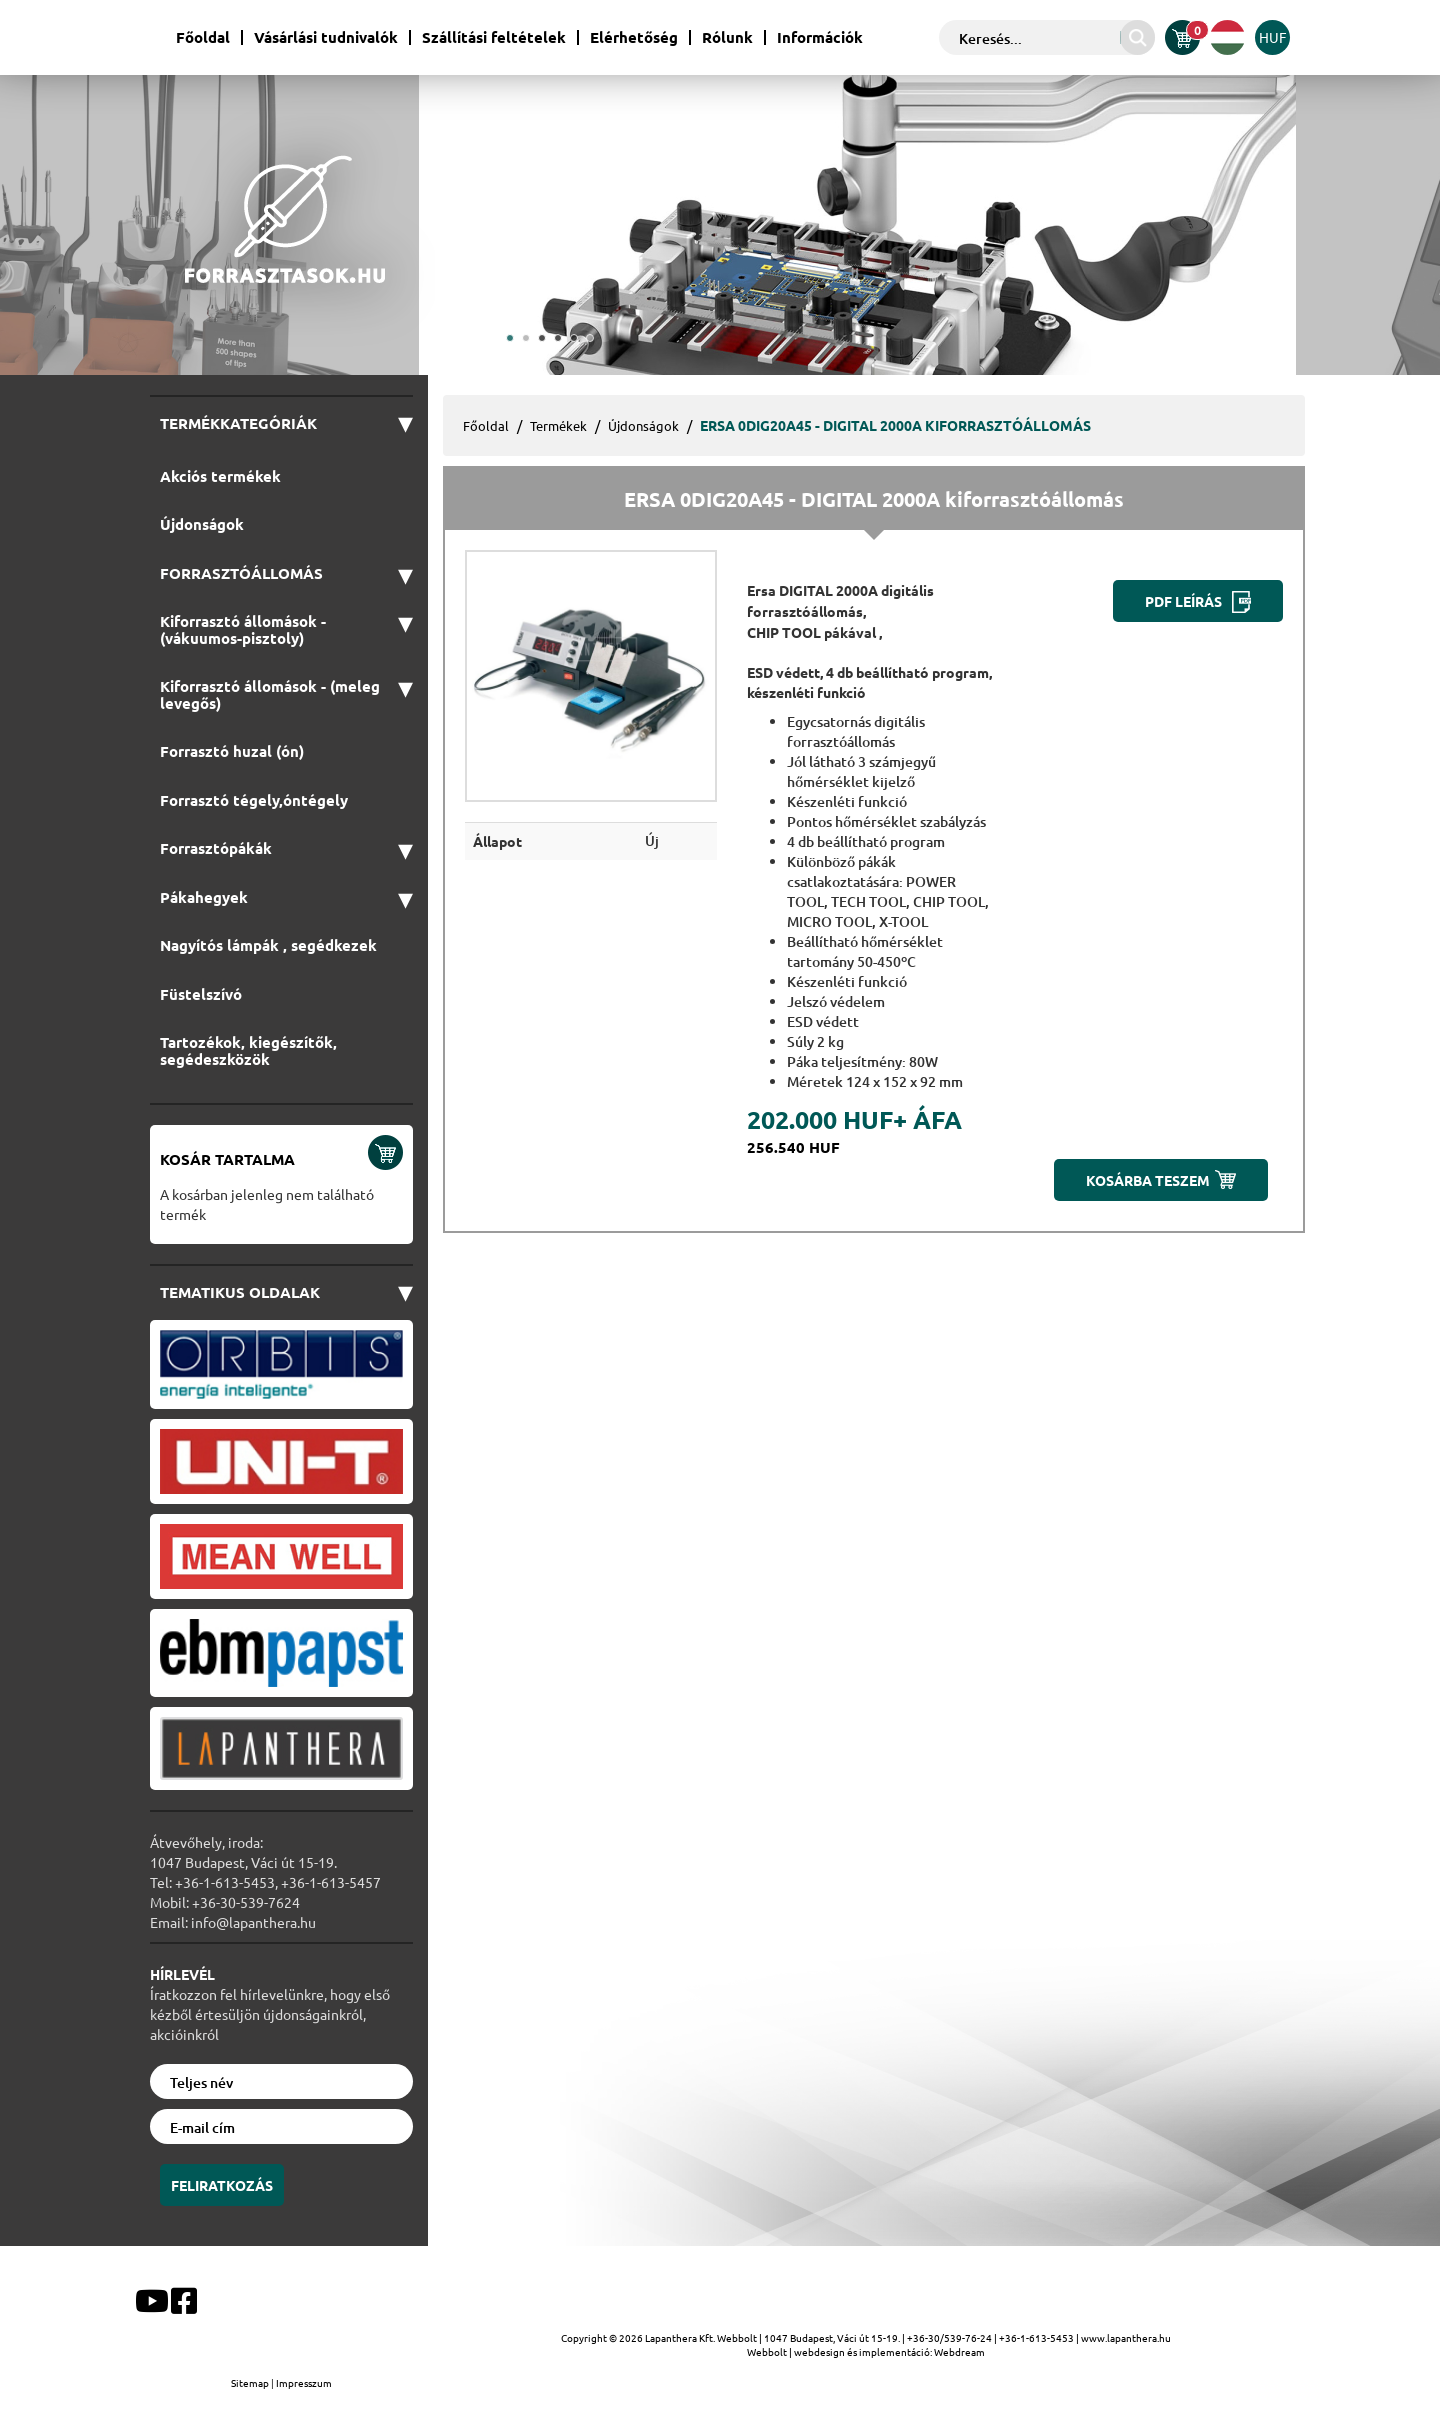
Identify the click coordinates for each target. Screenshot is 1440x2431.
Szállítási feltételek (494, 37)
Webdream (959, 2351)
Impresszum (304, 2382)
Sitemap (251, 2382)
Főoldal (203, 37)
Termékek (558, 425)
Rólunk (727, 37)
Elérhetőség (634, 37)
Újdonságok (643, 425)
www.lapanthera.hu (1126, 2337)
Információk (820, 37)
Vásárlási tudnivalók (326, 37)
